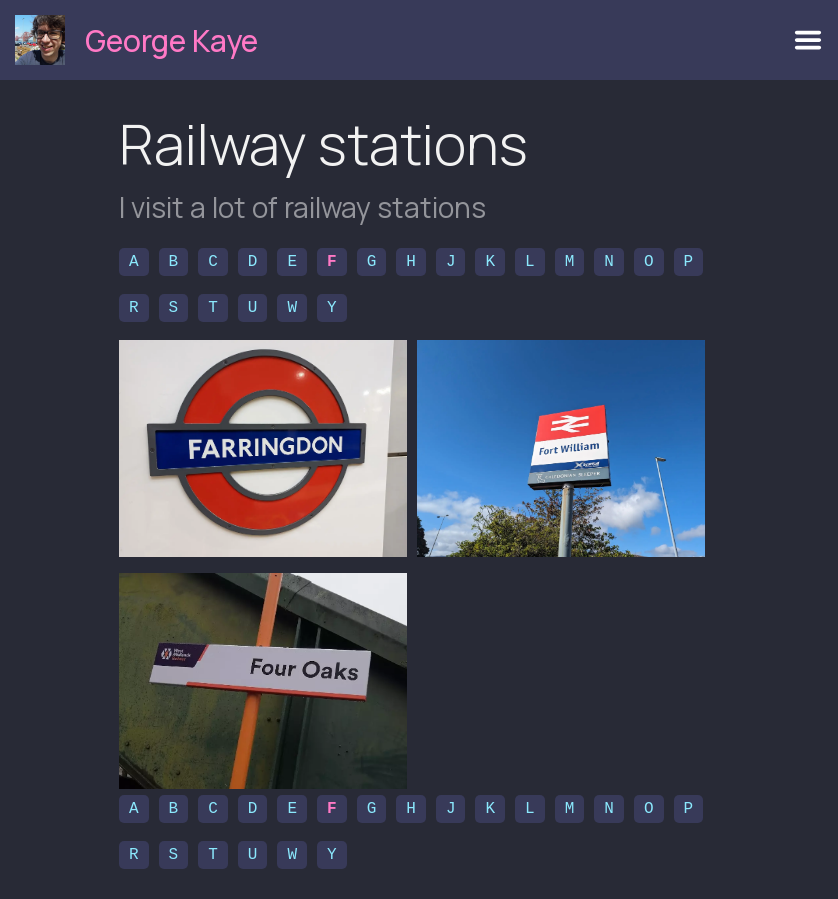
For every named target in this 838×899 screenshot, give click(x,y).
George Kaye (171, 40)
